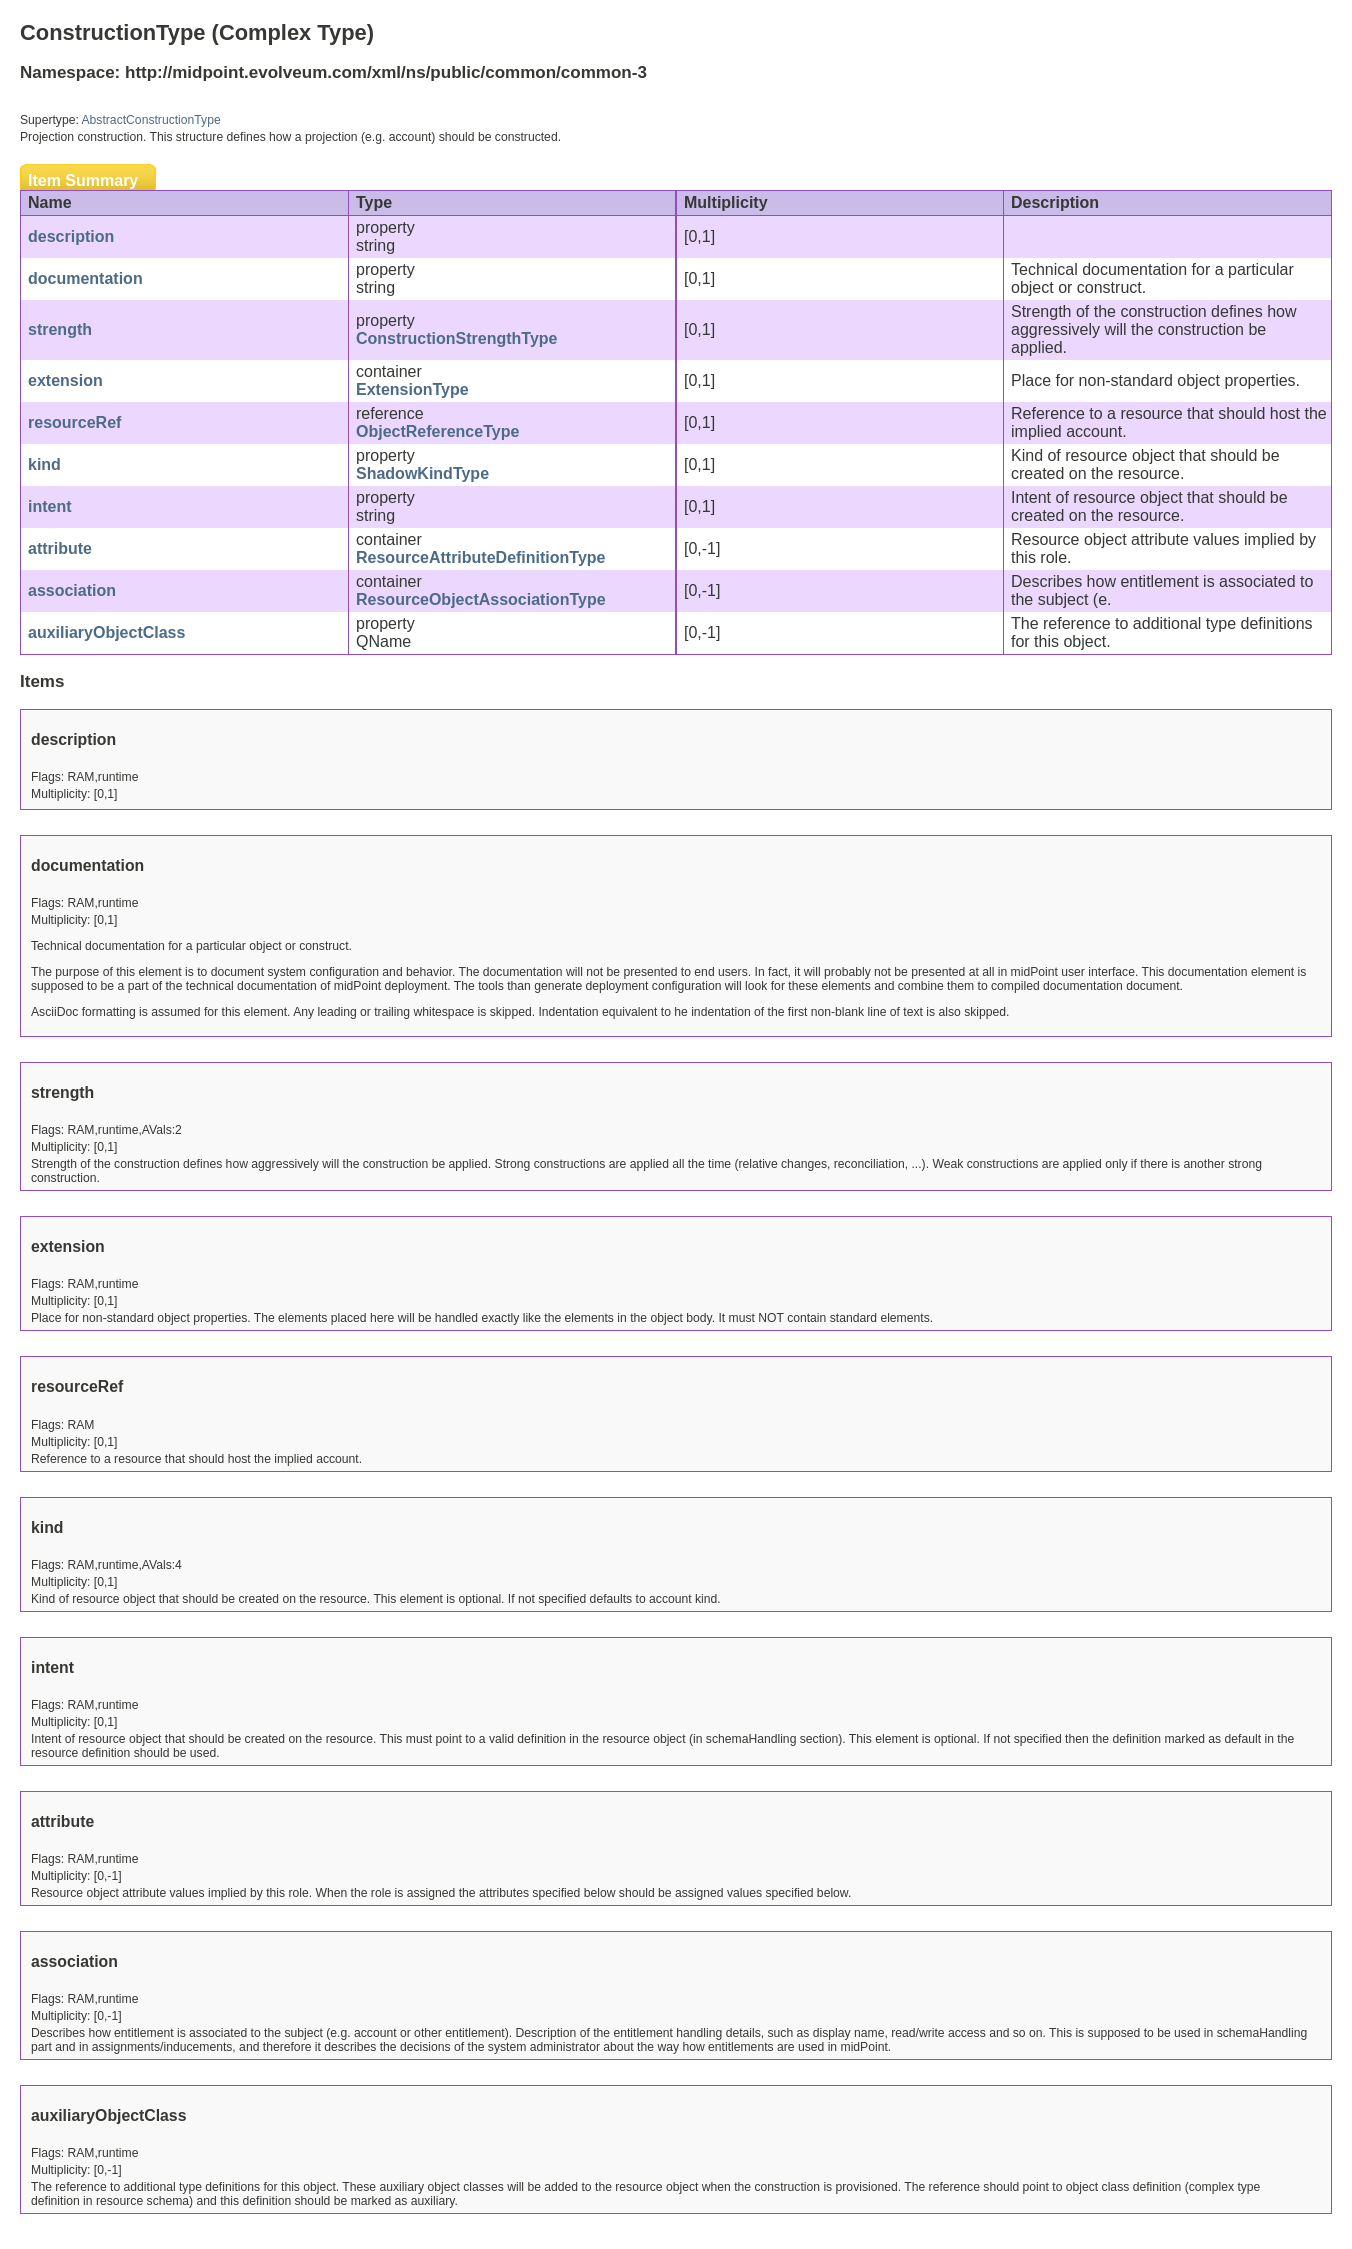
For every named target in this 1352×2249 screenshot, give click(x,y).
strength (60, 329)
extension (65, 380)
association (72, 590)
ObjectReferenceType (437, 431)
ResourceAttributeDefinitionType (481, 557)
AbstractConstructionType (151, 120)
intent (50, 506)
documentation (85, 278)
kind (44, 464)
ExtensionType (412, 389)
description (71, 236)
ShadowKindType (422, 473)
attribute (60, 548)
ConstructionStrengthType (456, 338)
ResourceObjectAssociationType (481, 599)
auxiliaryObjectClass (106, 632)
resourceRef (74, 422)
